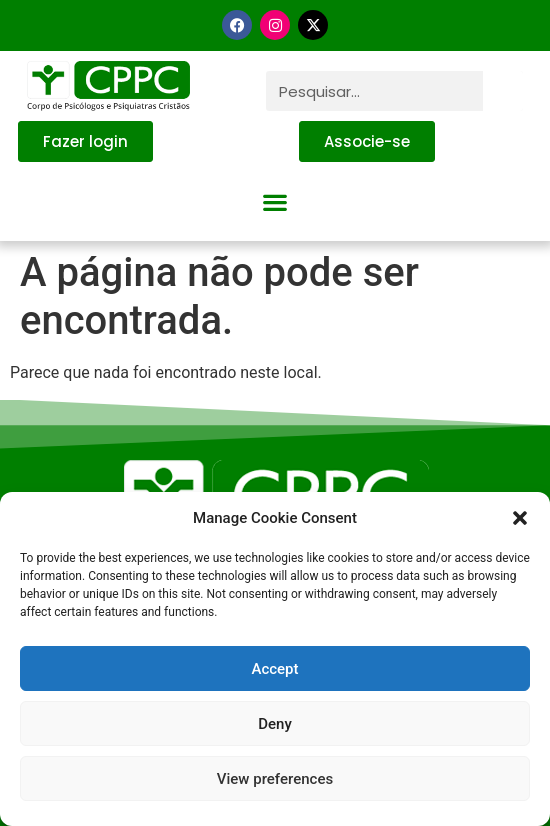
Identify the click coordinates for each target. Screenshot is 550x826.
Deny (275, 724)
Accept (274, 669)
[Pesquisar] (503, 91)
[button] (520, 518)
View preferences (275, 779)
